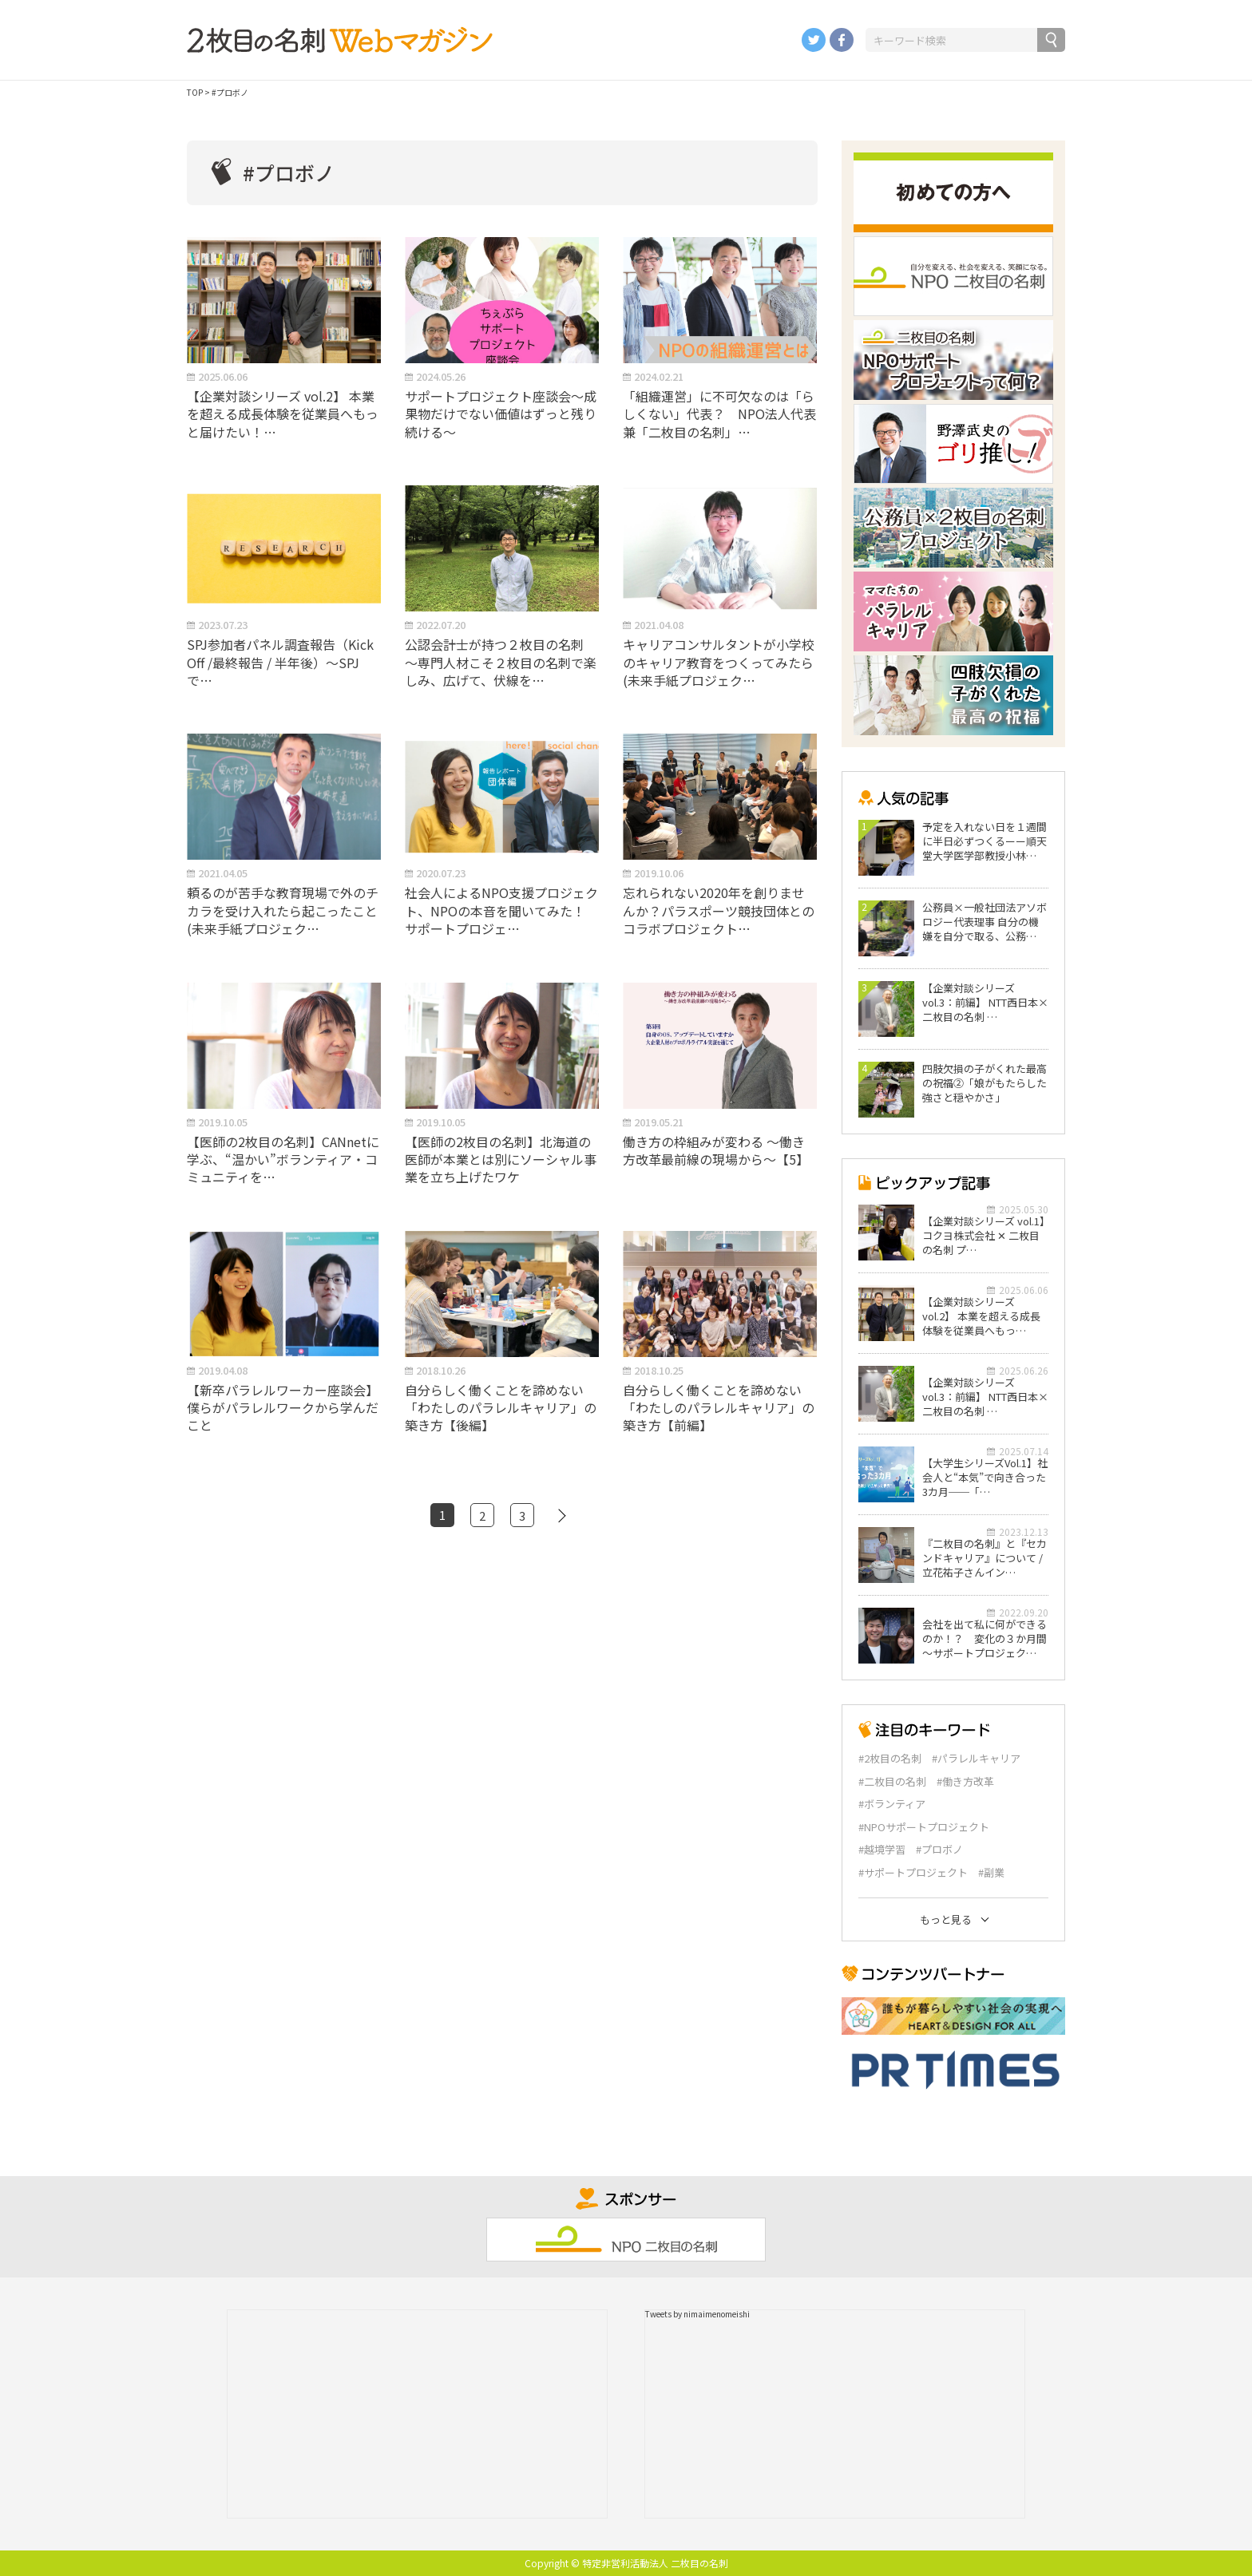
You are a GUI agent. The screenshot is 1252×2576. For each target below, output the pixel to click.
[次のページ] (562, 1515)
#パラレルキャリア (976, 1758)
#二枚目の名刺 (892, 1781)
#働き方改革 (965, 1781)
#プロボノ (939, 1849)
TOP (195, 92)
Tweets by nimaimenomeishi (697, 2314)
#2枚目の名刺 (889, 1758)
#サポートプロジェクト (913, 1872)
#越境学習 (881, 1849)
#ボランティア (891, 1804)
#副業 (991, 1872)
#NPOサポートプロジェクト (923, 1827)
